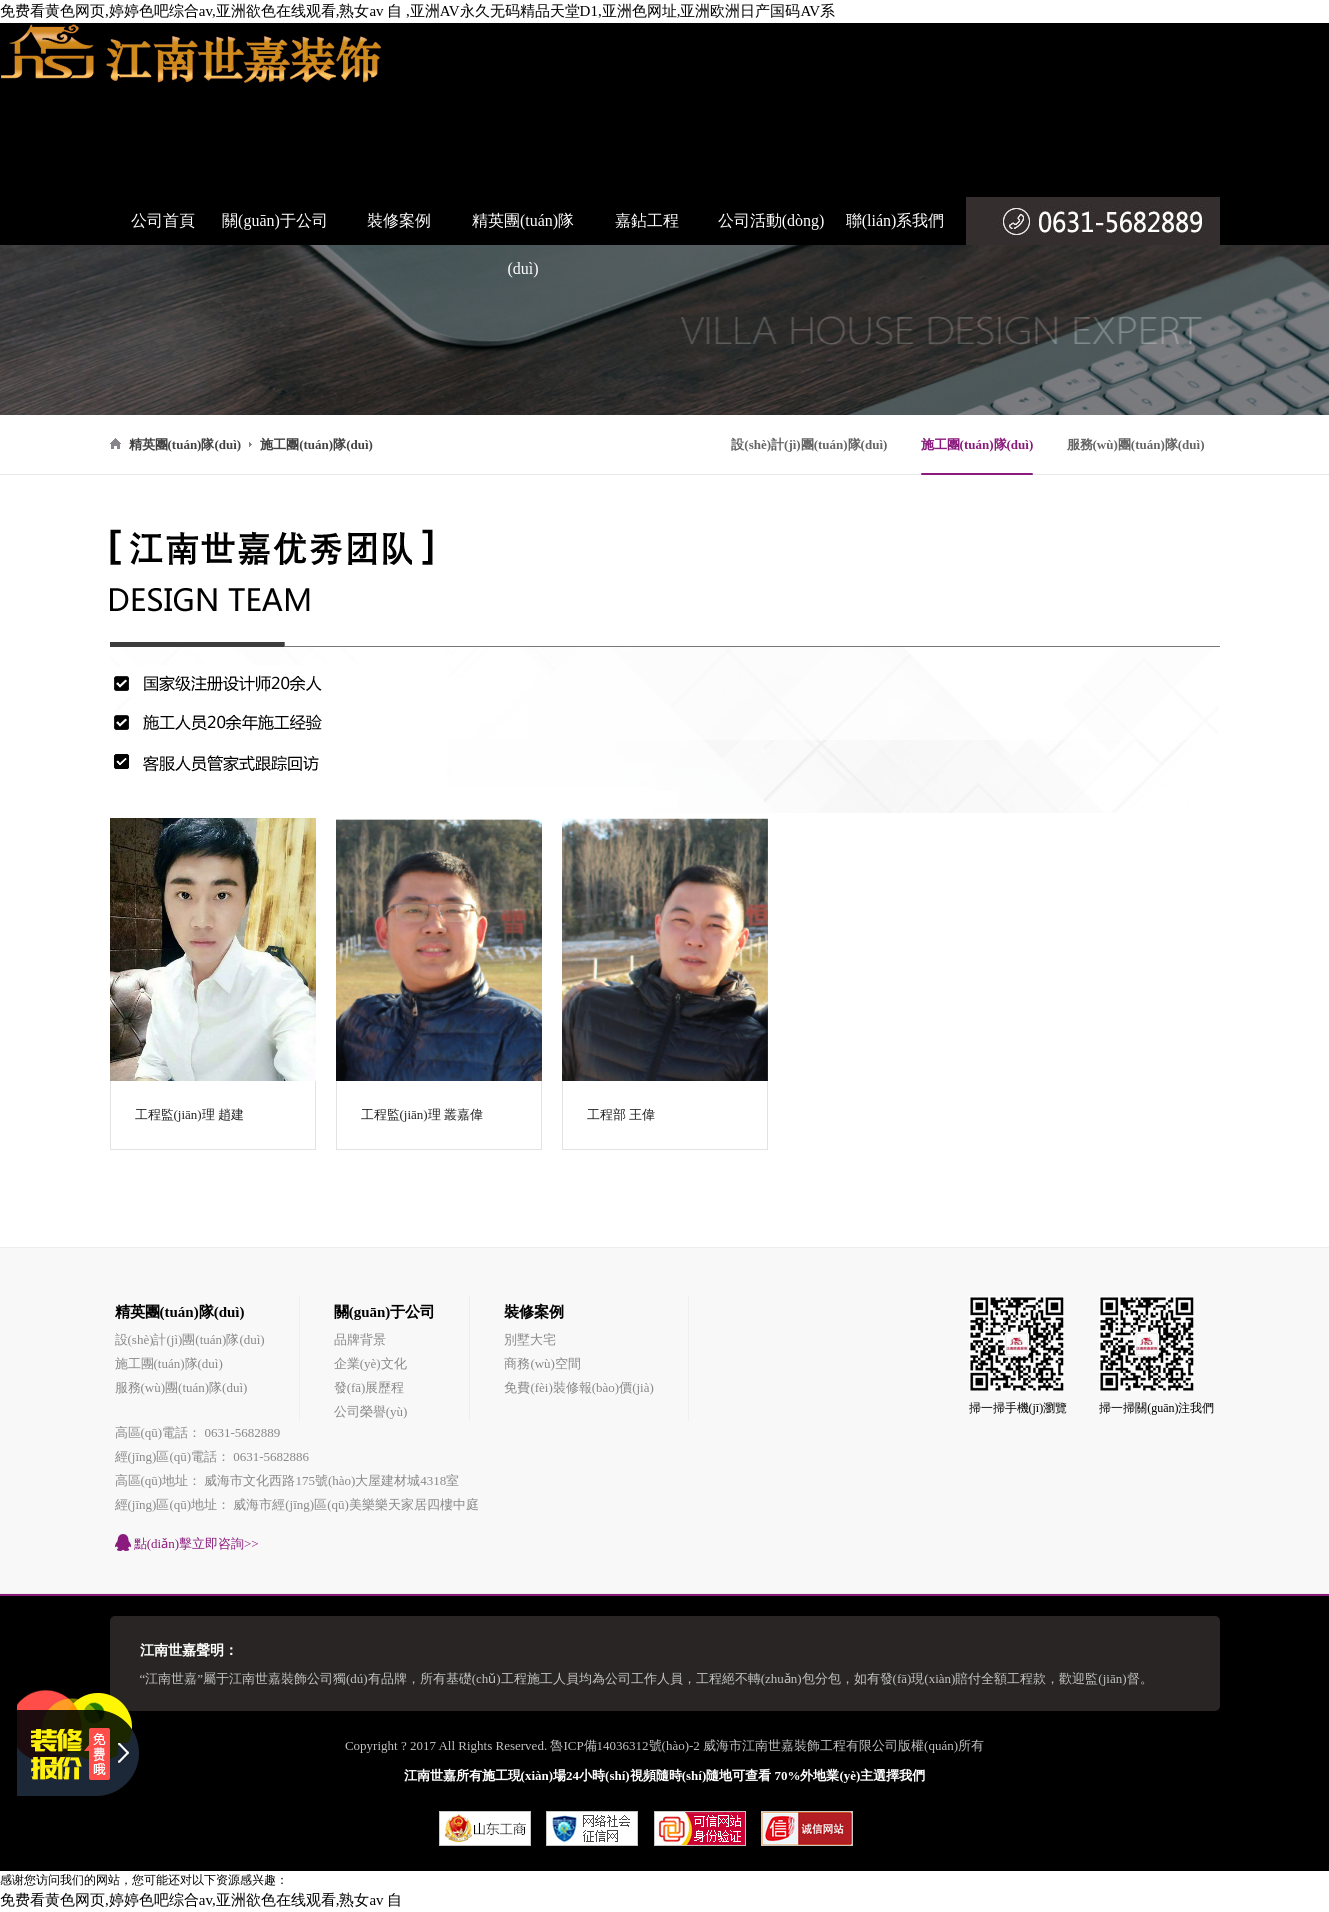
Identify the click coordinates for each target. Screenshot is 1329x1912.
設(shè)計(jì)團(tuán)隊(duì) (809, 444)
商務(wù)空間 (542, 1363)
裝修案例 (399, 220)
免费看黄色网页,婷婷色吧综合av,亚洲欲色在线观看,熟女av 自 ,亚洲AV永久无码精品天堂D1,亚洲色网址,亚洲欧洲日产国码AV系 (417, 11)
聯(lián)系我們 (895, 220)
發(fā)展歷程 (369, 1387)
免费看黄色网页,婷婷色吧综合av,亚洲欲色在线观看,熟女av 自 (201, 1900)
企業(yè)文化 (370, 1363)
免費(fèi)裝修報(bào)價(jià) (578, 1387)
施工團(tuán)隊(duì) (977, 444)
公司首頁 (163, 220)
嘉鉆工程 (647, 220)
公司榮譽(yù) (371, 1411)
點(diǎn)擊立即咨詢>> (187, 1542)
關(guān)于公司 (275, 220)
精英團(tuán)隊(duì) (523, 244)
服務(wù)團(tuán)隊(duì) (1136, 444)
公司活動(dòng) (771, 220)
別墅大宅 (530, 1339)
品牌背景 (360, 1339)
